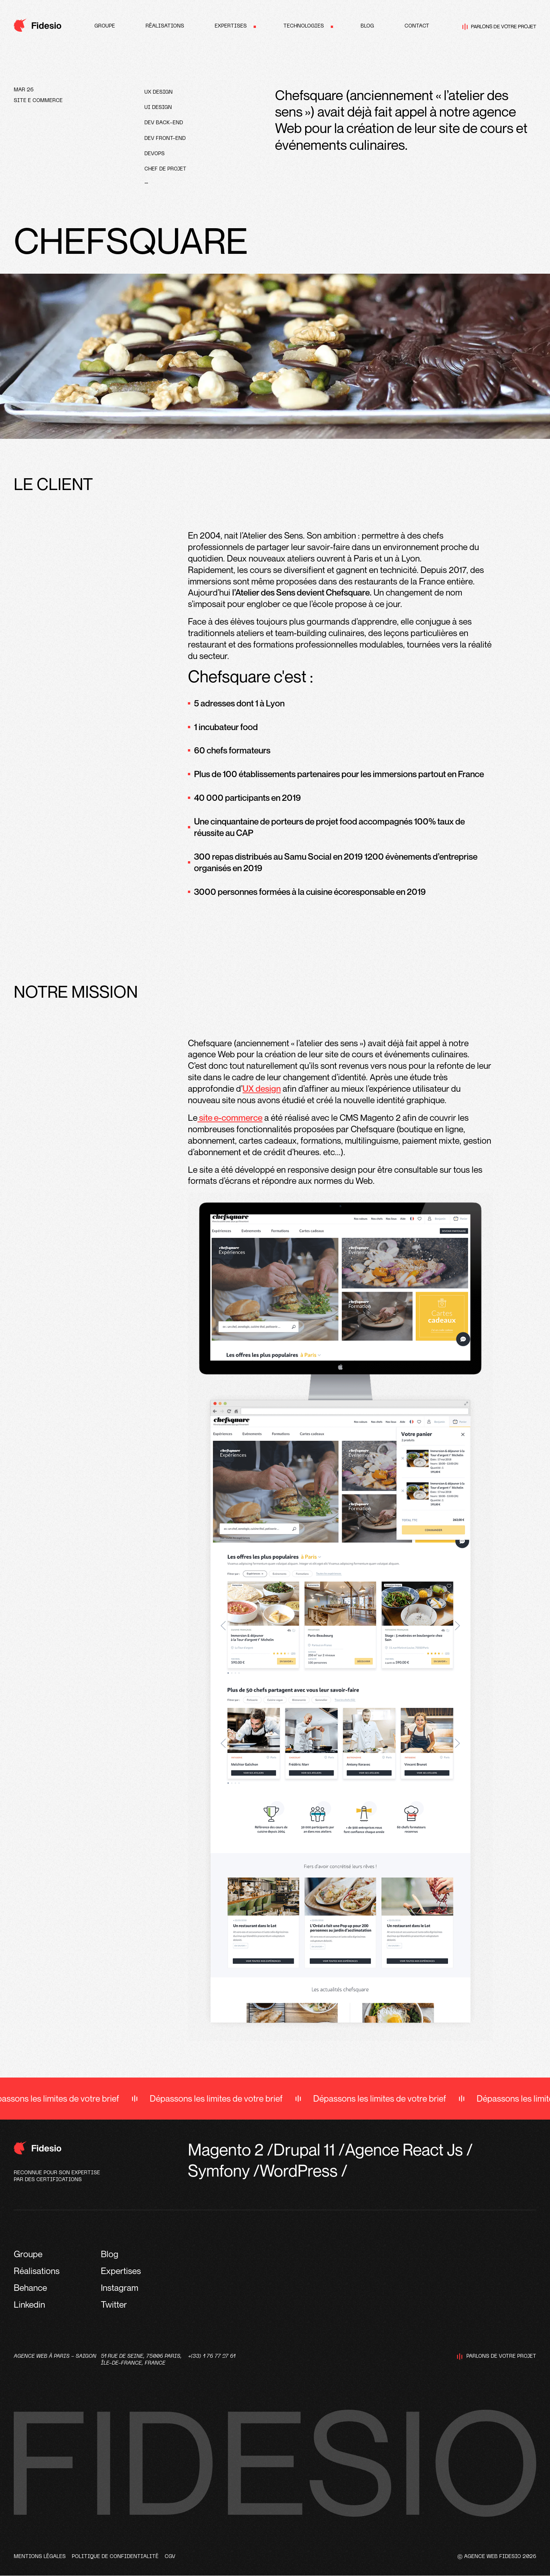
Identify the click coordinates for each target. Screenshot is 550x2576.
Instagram (119, 2287)
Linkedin (29, 2304)
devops (154, 153)
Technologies (303, 26)
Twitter (114, 2304)
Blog (367, 26)
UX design (158, 92)
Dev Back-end (163, 122)
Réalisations (165, 26)
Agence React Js (404, 2149)
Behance (30, 2287)
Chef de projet (165, 169)
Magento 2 (226, 2149)
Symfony (219, 2170)
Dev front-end (165, 138)
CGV (170, 2556)
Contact (416, 26)
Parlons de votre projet (499, 26)
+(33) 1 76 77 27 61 (211, 2356)
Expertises (231, 26)
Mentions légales (40, 2556)
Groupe (104, 26)
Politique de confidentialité (115, 2556)
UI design (158, 107)
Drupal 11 (304, 2149)
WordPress (299, 2170)
